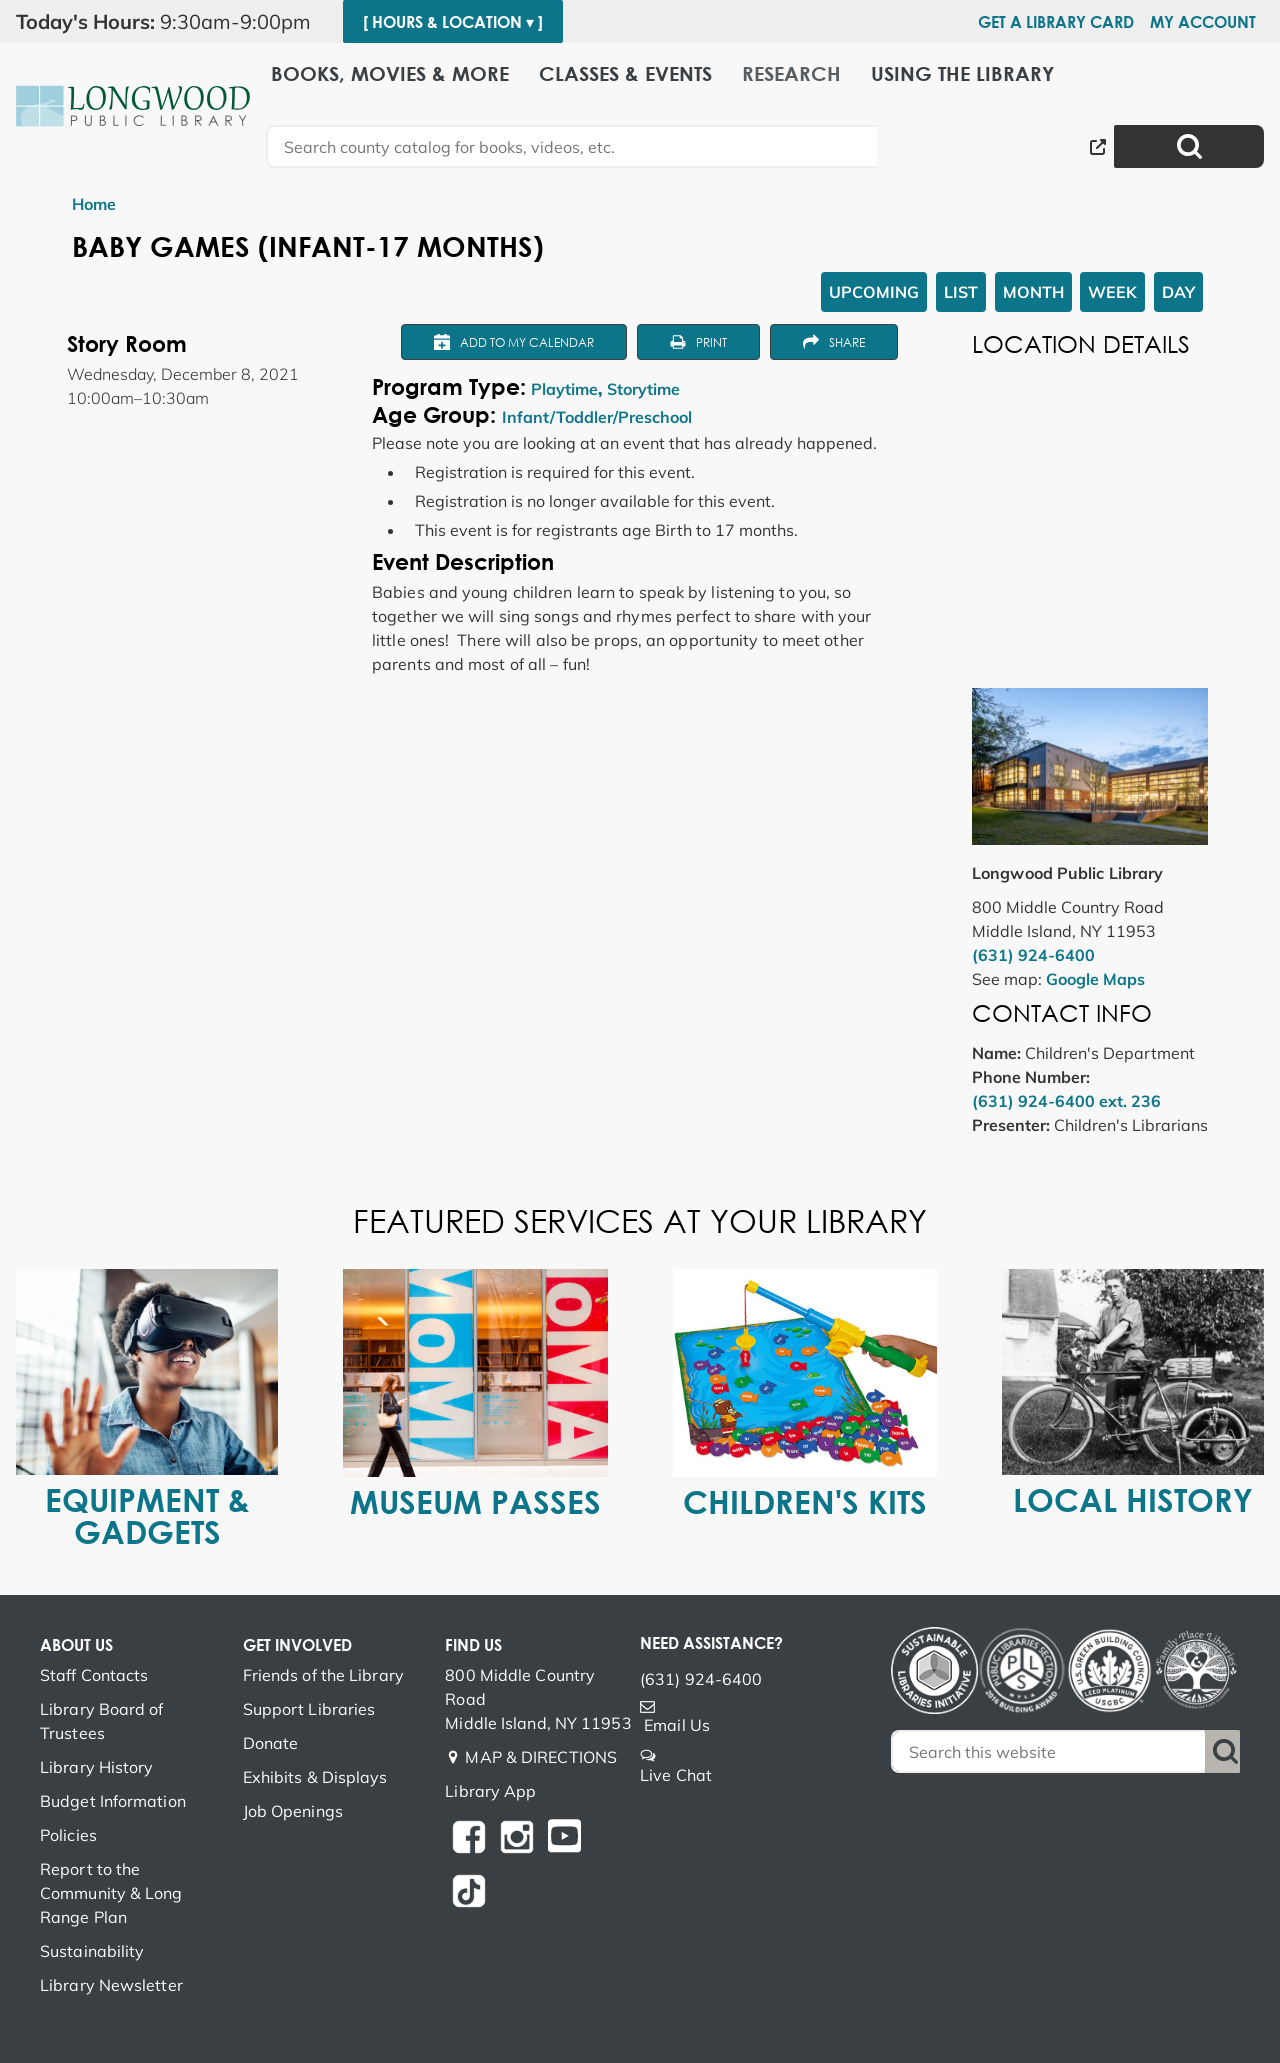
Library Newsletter (111, 1985)
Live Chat (676, 1775)
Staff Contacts (94, 1675)
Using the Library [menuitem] (962, 72)
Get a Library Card (1056, 22)
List (961, 292)
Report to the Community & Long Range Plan (111, 1893)
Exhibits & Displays (315, 1777)
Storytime (643, 389)
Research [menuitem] (791, 72)
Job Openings (293, 1811)
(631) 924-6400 (1033, 955)
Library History (97, 1767)
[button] (171, 22)
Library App (490, 1791)
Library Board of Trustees (102, 1721)
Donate (271, 1743)
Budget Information (113, 1801)
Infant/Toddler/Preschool (597, 417)
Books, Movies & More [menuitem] (390, 72)
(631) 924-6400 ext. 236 (1066, 1101)
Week (1112, 292)
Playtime (564, 389)
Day (1178, 292)
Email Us (677, 1725)
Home (94, 204)
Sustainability (92, 1951)
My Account (1203, 22)
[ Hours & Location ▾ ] (453, 22)
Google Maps (1095, 979)
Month (1033, 292)
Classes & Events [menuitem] (625, 72)
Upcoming (874, 292)
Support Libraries (309, 1709)
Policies (68, 1835)
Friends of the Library (323, 1675)
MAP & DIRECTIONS (541, 1757)
